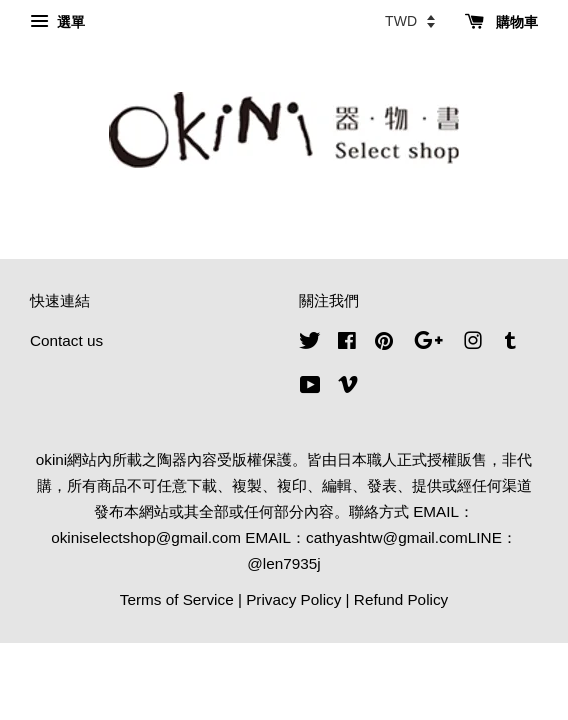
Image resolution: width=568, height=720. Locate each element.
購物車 (501, 22)
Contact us (66, 340)
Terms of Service (177, 599)
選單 (57, 22)
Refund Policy (401, 599)
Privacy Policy (293, 599)
